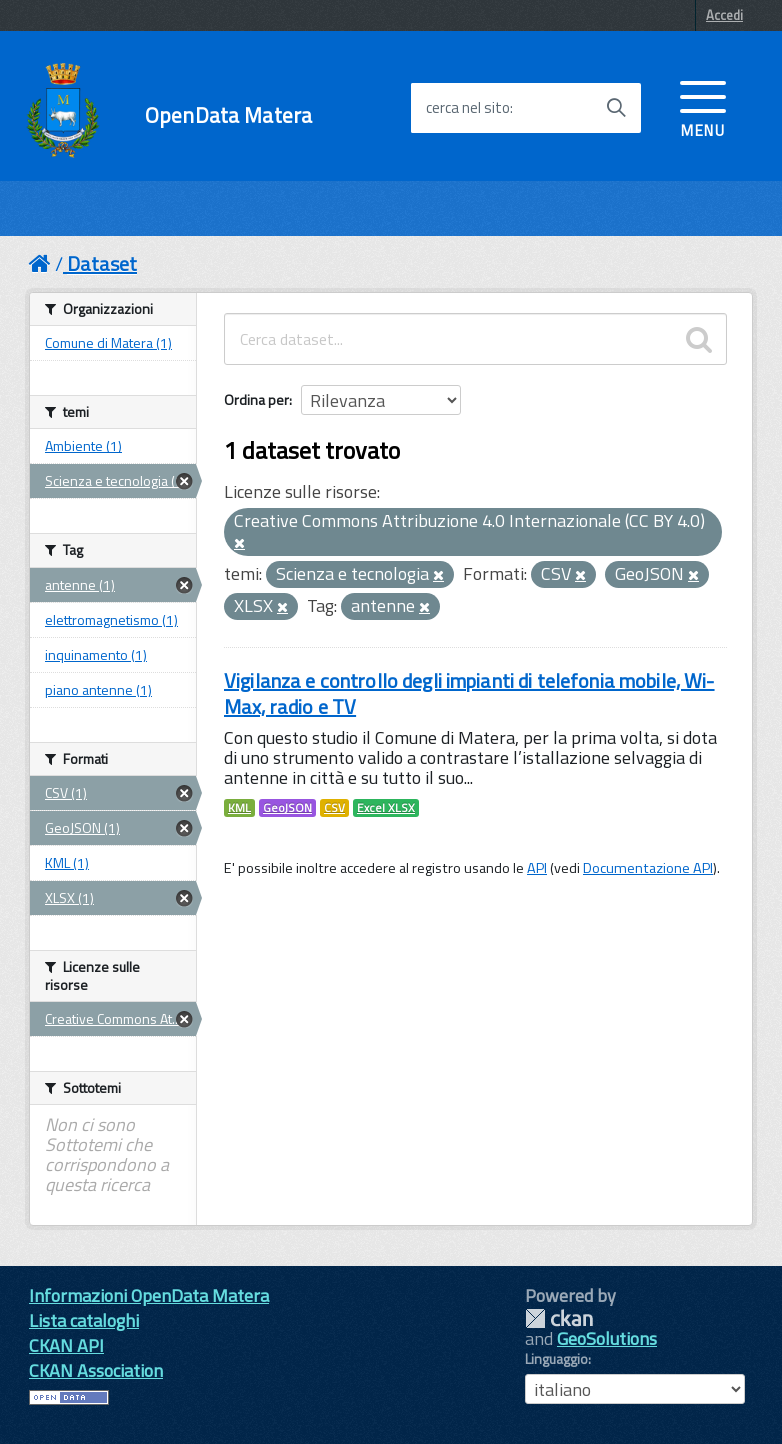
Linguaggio (556, 1359)
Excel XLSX (386, 808)
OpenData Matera (228, 115)
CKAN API (66, 1345)
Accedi (724, 15)
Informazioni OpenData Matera (149, 1295)
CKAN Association (96, 1370)
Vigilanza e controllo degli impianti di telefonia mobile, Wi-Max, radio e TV (469, 693)
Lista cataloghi (84, 1320)
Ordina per (256, 399)
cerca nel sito (468, 108)
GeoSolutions (607, 1338)
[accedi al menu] (703, 107)
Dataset (102, 263)
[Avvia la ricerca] (616, 108)
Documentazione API (648, 868)
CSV (334, 808)
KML (239, 808)
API (537, 868)
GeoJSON (287, 808)
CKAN (559, 1318)
